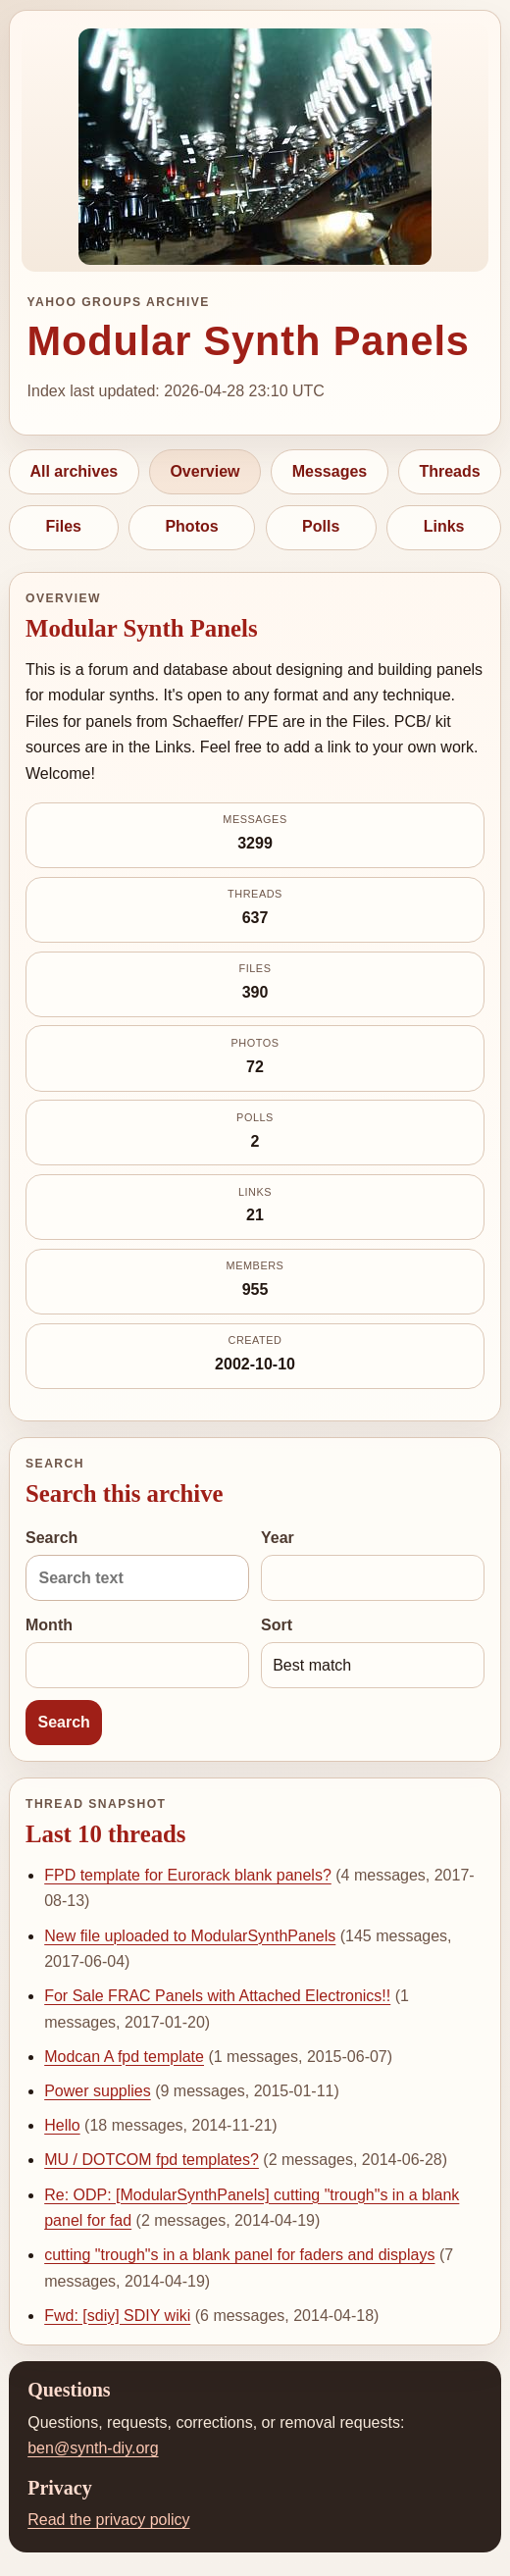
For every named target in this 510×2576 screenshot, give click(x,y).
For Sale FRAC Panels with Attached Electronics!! (217, 1995)
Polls (320, 526)
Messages (330, 471)
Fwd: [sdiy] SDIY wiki (117, 2315)
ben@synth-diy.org (92, 2448)
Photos (191, 526)
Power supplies (97, 2091)
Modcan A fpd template (124, 2056)
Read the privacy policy (108, 2519)
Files (63, 526)
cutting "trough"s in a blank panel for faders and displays (239, 2254)
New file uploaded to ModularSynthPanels (189, 1936)
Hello (61, 2125)
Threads (449, 471)
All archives (73, 471)
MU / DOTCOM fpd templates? (151, 2159)
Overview (204, 471)
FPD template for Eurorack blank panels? (188, 1875)
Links (444, 526)
